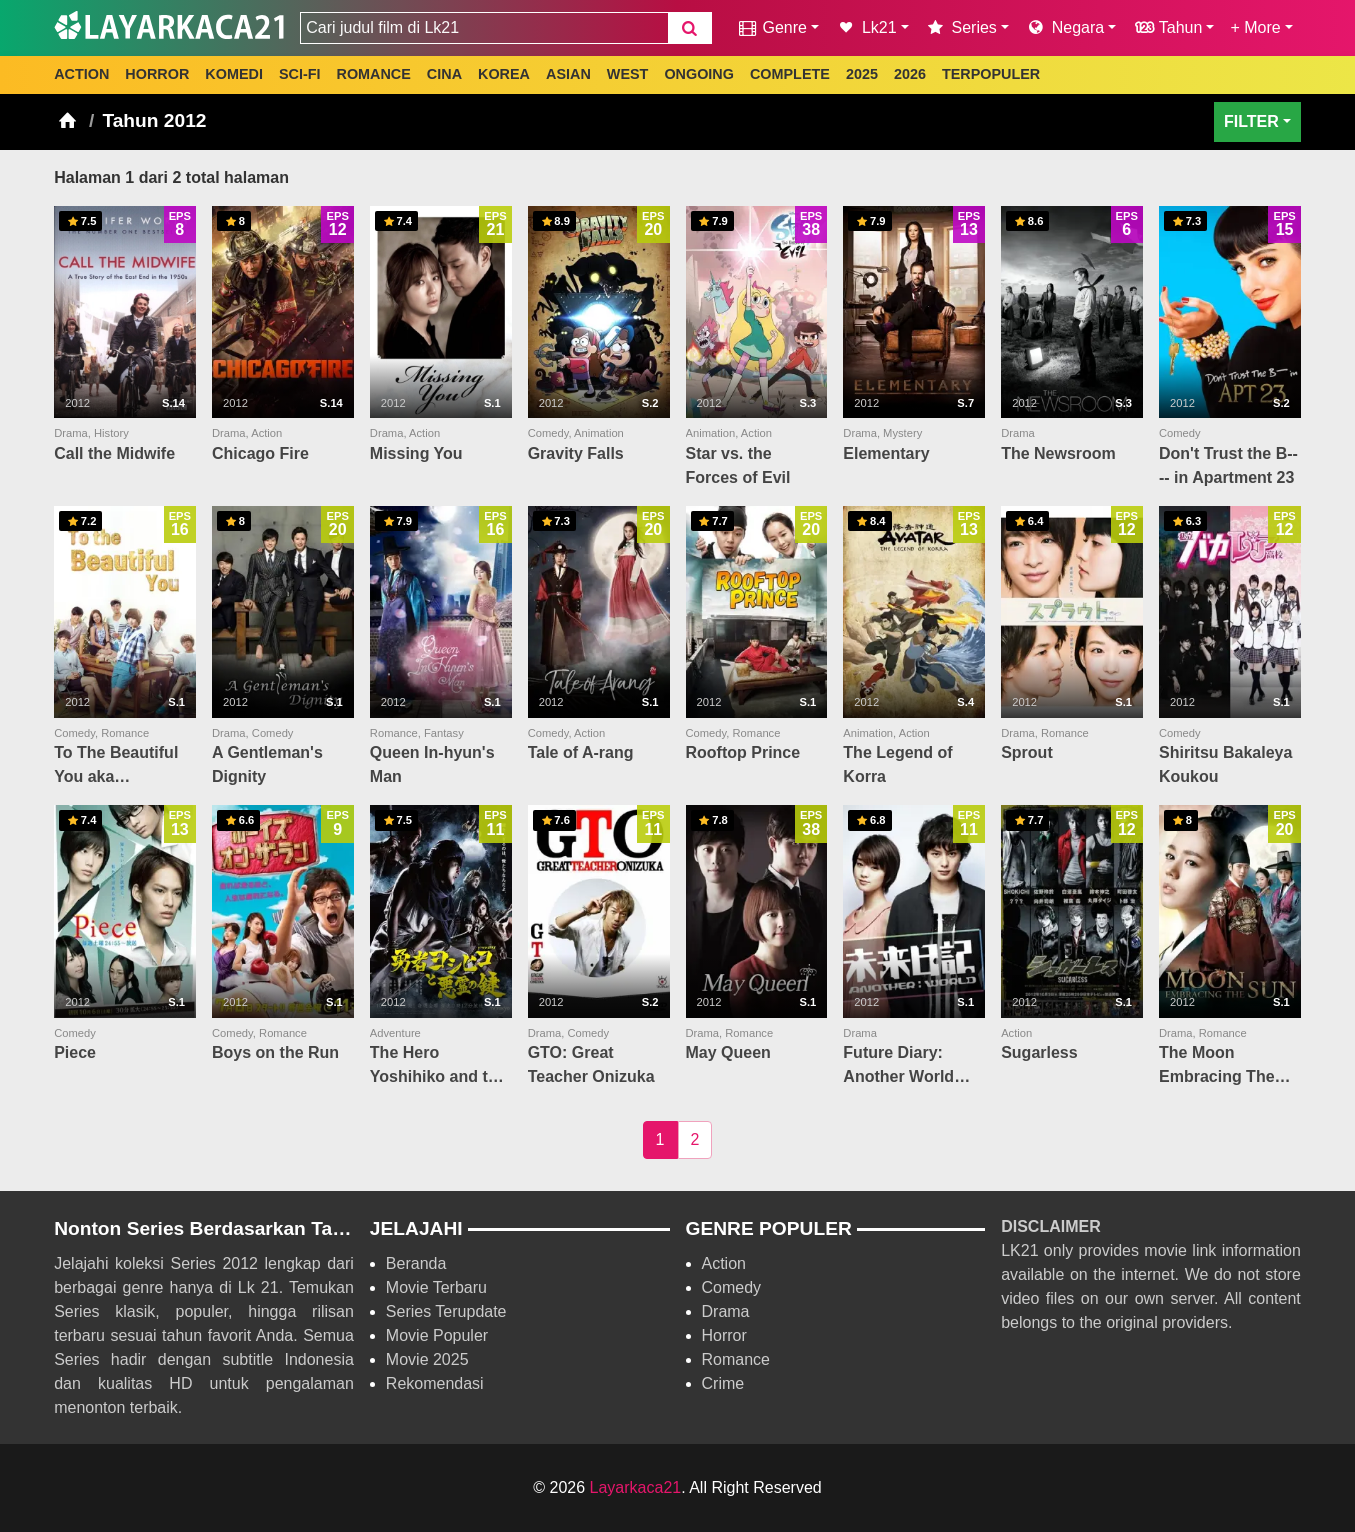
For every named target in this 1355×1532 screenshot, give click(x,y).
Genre (771, 27)
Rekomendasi (435, 1383)
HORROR (157, 74)
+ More (1255, 27)
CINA (444, 74)
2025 (862, 74)
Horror (724, 1335)
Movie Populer (437, 1335)
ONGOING (699, 74)
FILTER (1251, 121)
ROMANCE (373, 74)
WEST (628, 74)
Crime (723, 1383)
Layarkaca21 (636, 1487)
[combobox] (484, 28)
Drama (726, 1311)
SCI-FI (300, 74)
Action (724, 1263)
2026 (910, 74)
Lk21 (866, 27)
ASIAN (568, 74)
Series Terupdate (446, 1311)
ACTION (81, 74)
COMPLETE (790, 74)
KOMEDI (234, 74)
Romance (736, 1359)
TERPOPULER (991, 74)
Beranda (416, 1263)
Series (961, 27)
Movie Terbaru (436, 1287)
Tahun (1167, 27)
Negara (1064, 27)
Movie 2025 (427, 1359)
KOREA (504, 74)
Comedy (732, 1287)
